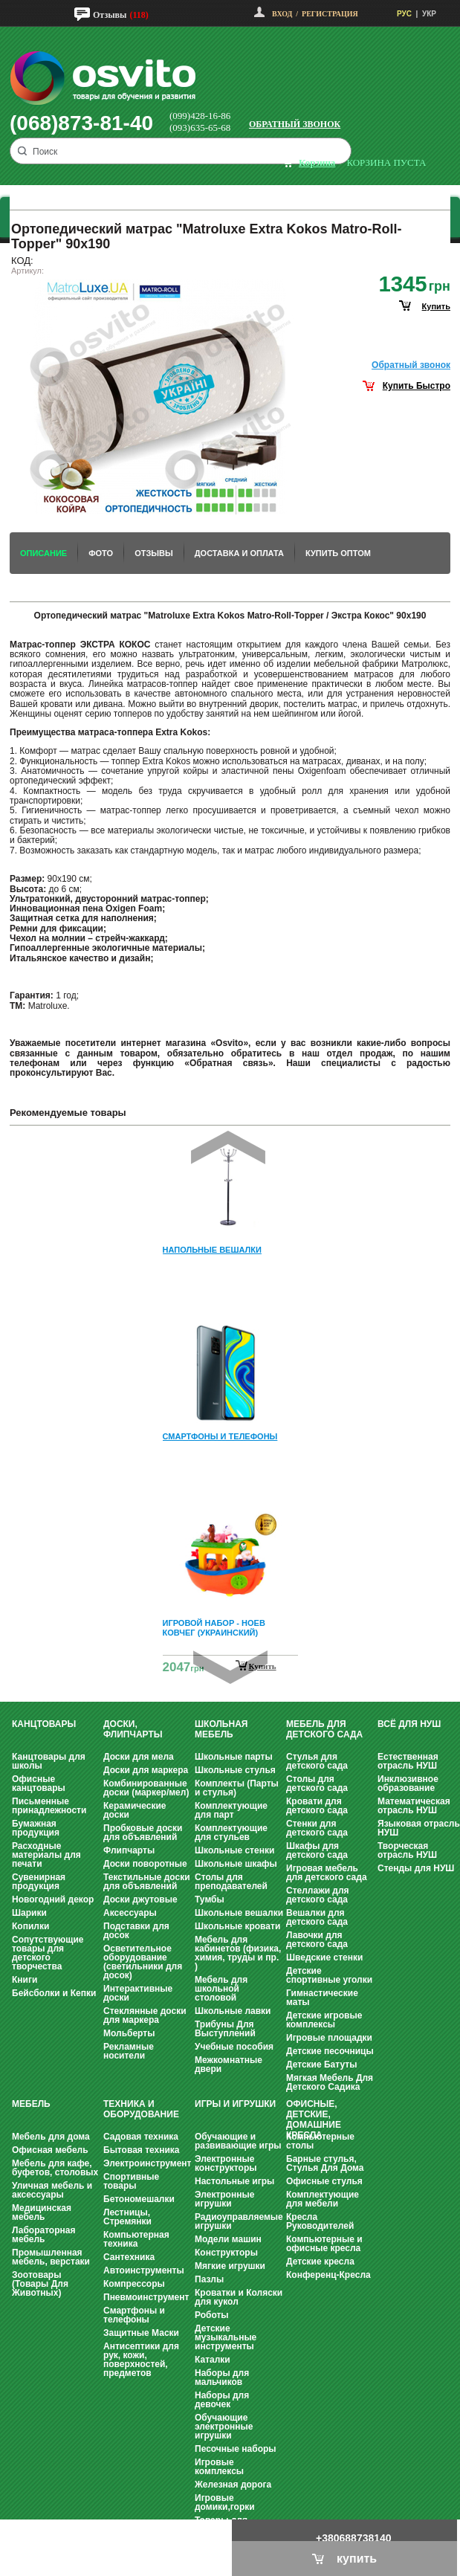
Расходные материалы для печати (46, 1855)
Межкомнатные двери (228, 2064)
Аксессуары (130, 1913)
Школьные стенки (234, 1850)
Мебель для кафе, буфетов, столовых (55, 2168)
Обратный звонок (294, 124)
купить (436, 306)
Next (230, 1667)
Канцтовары (44, 1724)
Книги (24, 1980)
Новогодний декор (53, 1899)
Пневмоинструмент (146, 2297)
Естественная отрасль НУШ (408, 1761)
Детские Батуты (321, 2064)
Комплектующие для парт (231, 1810)
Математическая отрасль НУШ (414, 1805)
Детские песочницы (330, 2051)
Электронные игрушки (224, 2199)
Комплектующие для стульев (231, 1832)
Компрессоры (134, 2284)
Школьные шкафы (236, 1864)
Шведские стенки (324, 1957)
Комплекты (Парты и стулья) (237, 1788)
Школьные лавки (233, 2011)
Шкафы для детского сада (317, 1850)
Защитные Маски (141, 2333)
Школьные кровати (237, 1926)
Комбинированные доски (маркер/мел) (146, 1788)
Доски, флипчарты (132, 1729)
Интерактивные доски (137, 1993)
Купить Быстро (416, 386)
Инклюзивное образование (408, 1783)
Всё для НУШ (409, 1724)
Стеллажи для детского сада (317, 1895)
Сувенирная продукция (38, 1881)
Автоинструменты (143, 2270)
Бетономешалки (139, 2199)
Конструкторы (226, 2252)
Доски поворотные (145, 1864)
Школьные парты (234, 1757)
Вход (282, 14)
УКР (429, 14)
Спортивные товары (131, 2181)
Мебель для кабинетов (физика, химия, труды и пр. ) (238, 1953)
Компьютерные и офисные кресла (324, 2243)
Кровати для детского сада (317, 1805)
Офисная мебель (50, 2150)
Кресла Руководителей (320, 2221)
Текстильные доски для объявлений (146, 1881)
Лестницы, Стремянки (127, 2217)
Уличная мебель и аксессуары (52, 2190)
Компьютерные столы (320, 2141)
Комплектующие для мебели (322, 2199)
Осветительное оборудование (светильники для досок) (142, 1962)
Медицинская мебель (41, 2212)
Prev (228, 1147)
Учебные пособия (234, 2046)
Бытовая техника (141, 2150)
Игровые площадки (329, 2038)
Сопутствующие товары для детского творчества (48, 1953)
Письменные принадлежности (49, 1805)
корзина (317, 162)
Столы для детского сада (317, 1783)
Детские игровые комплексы (324, 2020)
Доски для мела (138, 1757)
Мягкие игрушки (230, 2266)
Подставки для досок (136, 1930)
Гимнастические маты (322, 1997)
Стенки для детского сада (317, 1828)
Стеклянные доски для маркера (145, 2015)
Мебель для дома (51, 2136)
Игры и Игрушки (235, 2104)
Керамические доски (134, 1810)
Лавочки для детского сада (317, 1939)
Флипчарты (129, 1850)
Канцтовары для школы (48, 1761)
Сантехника (129, 2257)
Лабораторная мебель (43, 2234)
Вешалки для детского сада (317, 1917)
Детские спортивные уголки (329, 1975)
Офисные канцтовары (38, 1783)
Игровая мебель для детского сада (326, 1872)
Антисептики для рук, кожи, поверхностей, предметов (141, 2359)
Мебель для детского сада (324, 1729)
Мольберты (129, 2033)
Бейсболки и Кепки (54, 1993)
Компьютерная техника (136, 2239)
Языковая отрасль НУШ (419, 1828)
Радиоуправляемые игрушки (239, 2221)
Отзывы (109, 15)
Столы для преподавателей (231, 1881)
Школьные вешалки (239, 1913)
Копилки (30, 1926)
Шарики (29, 1913)
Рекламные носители (128, 2051)
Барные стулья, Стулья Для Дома (324, 2163)
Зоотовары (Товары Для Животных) (40, 2284)
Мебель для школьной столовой (221, 1989)
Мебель (31, 2104)
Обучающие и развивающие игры (238, 2141)
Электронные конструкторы (225, 2163)
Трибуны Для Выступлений (225, 2028)
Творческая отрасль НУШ (407, 1850)
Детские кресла (320, 2261)
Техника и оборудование (141, 2109)
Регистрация (330, 14)
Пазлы (209, 2279)
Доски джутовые (140, 1899)
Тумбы (209, 1899)
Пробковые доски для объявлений (142, 1832)
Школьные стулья (235, 1770)
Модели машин (228, 2239)
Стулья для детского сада (317, 1761)
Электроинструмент (147, 2163)
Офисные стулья (324, 2181)
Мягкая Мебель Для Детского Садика (329, 2082)
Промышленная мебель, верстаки (51, 2257)
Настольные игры (234, 2181)
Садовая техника (140, 2136)
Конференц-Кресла (328, 2275)
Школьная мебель (221, 1729)
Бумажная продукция (35, 1828)
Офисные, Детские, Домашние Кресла (313, 2119)
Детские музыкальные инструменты (225, 2337)
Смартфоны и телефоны (134, 2315)
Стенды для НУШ (416, 1868)
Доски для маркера (145, 1770)
